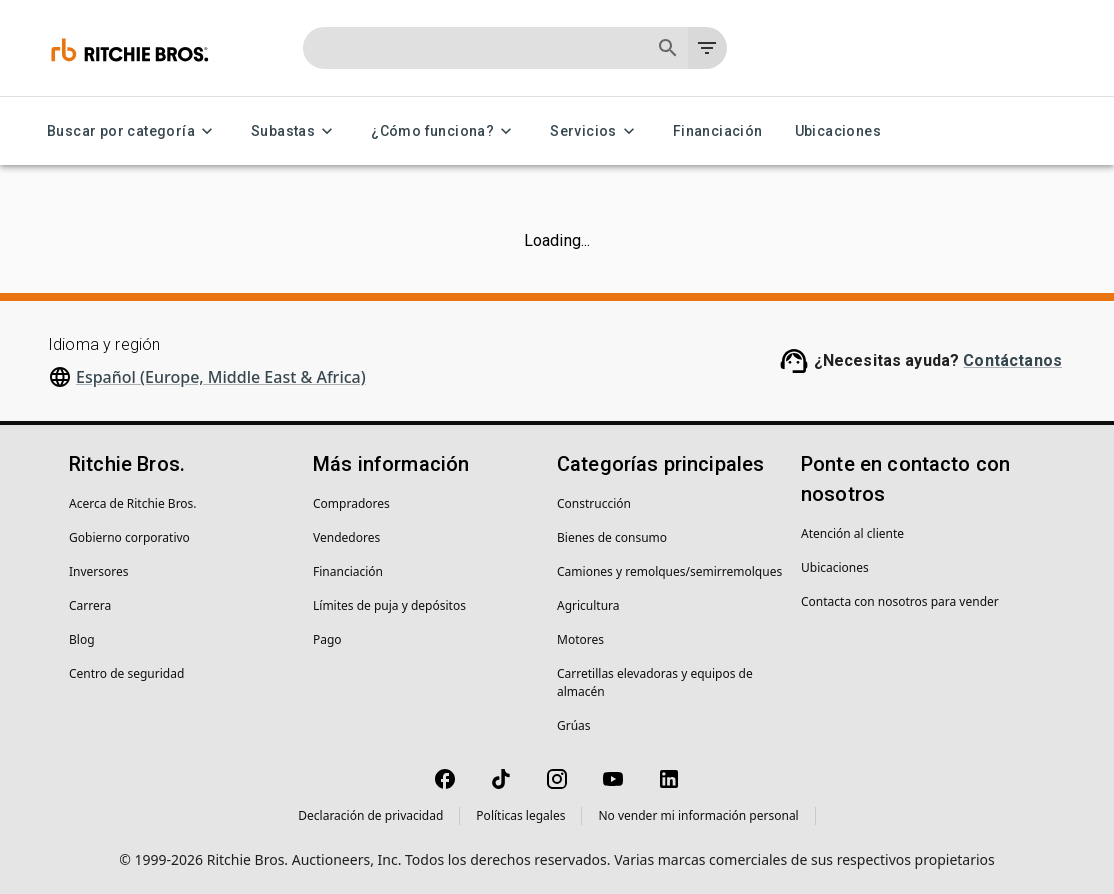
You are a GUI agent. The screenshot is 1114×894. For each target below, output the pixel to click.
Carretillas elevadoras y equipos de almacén (655, 682)
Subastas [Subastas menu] (295, 131)
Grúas (574, 725)
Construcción (594, 503)
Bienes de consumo (612, 537)
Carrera (90, 605)
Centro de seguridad (126, 673)
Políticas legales (520, 815)
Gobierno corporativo (129, 537)
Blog (82, 639)
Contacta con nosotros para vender (900, 601)
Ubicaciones (838, 131)
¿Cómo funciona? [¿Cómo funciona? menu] (444, 131)
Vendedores (346, 537)
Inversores (99, 571)
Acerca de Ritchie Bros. (133, 503)
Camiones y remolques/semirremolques (669, 571)
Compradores (351, 503)
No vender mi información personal (698, 815)
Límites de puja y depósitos (389, 605)
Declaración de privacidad (370, 815)
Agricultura (588, 605)
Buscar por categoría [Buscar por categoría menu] (133, 131)
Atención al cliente (852, 533)
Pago (327, 639)
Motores (580, 639)
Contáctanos (1012, 360)
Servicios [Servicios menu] (595, 131)
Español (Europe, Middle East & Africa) (221, 377)
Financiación (718, 131)
